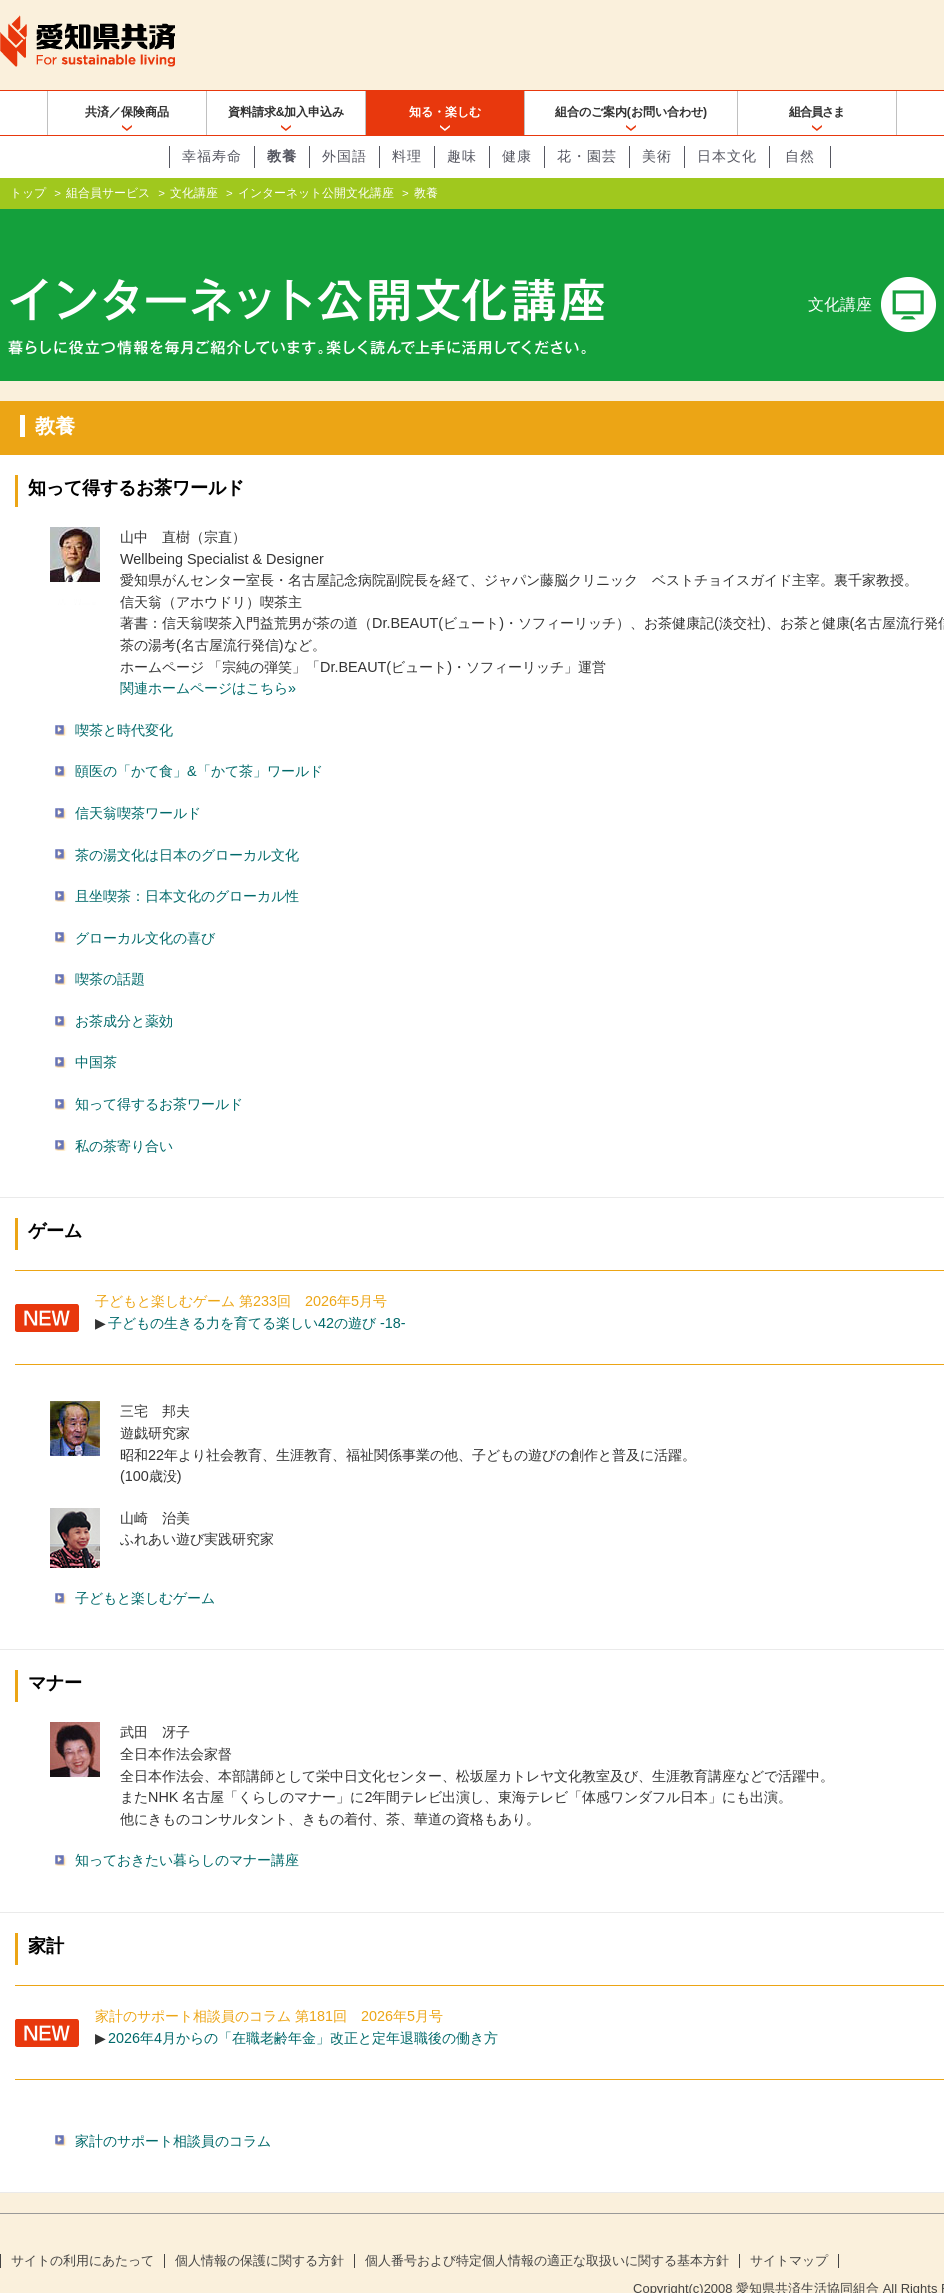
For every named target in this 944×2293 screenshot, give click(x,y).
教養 (282, 156)
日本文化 (727, 156)
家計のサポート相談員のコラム (173, 2108)
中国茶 (96, 1030)
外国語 (344, 156)
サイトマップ (789, 2229)
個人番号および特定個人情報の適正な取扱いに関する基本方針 (547, 2229)
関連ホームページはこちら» (208, 656)
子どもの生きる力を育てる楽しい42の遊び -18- (257, 1291)
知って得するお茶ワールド (136, 456)
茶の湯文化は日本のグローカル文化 (187, 822)
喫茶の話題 (110, 947)
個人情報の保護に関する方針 (259, 2229)
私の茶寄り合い (124, 1114)
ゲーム (55, 1199)
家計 (46, 1914)
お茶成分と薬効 (124, 989)
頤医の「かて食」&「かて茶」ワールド (199, 739)
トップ (28, 193)
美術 (657, 156)
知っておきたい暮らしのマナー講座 (187, 1828)
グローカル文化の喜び (145, 906)
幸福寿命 (212, 156)
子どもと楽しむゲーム (145, 1566)
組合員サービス (108, 193)
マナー (55, 1651)
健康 (517, 156)
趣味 (462, 156)
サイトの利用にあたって (82, 2229)
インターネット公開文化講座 (316, 193)
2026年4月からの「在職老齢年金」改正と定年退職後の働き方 (303, 2005)
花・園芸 (587, 156)
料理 (407, 156)
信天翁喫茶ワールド (138, 781)
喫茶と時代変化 (124, 698)
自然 (800, 156)
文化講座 (194, 193)
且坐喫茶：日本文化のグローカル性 (187, 864)
